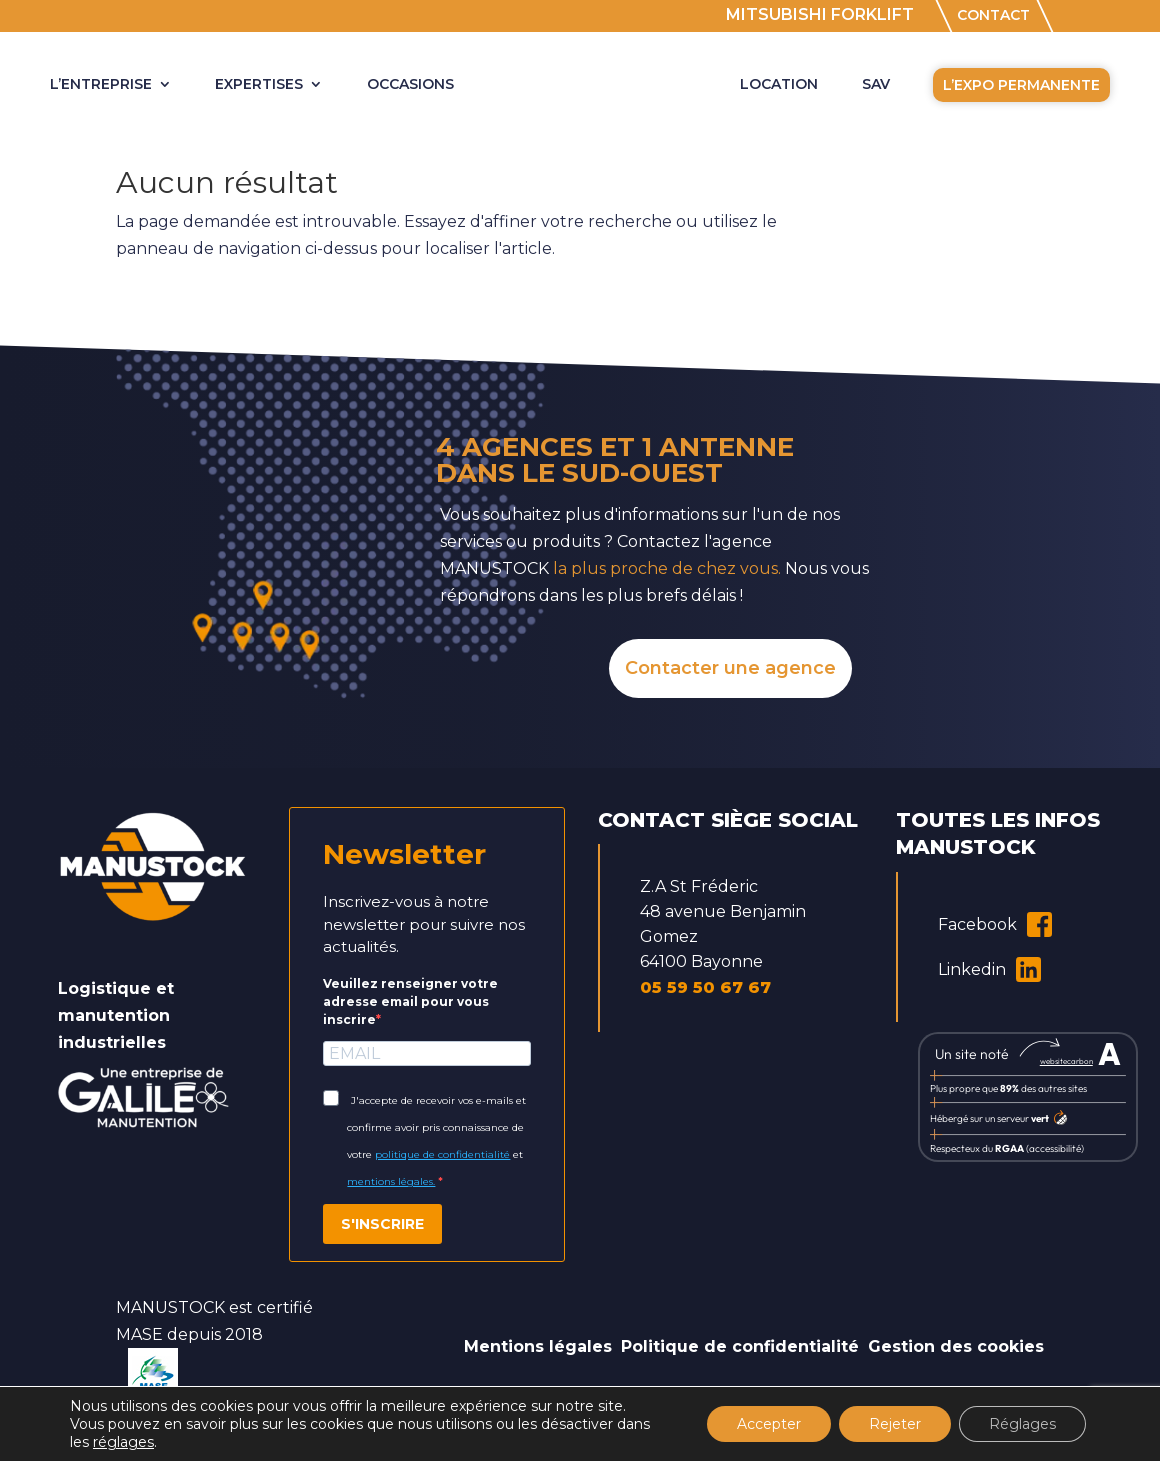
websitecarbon (1066, 1061)
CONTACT (993, 16)
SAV (876, 85)
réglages (123, 1442)
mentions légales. (391, 1181)
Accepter (769, 1424)
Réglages (1022, 1424)
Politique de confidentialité (740, 1346)
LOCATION (779, 85)
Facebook (995, 924)
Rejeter (895, 1424)
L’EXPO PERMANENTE (1021, 85)
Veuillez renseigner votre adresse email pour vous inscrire (410, 1001)
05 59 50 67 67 (705, 987)
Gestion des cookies (956, 1346)
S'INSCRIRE (382, 1224)
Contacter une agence (730, 668)
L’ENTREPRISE (101, 85)
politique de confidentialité (442, 1154)
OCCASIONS (410, 85)
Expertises (259, 85)
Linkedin (989, 969)
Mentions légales (538, 1346)
